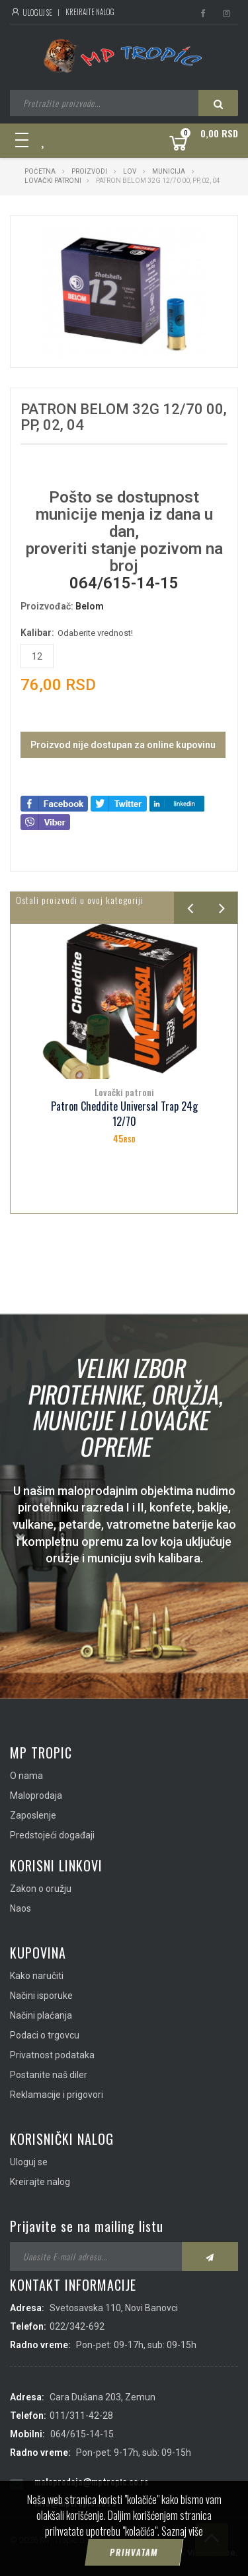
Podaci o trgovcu (44, 2035)
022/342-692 (77, 2326)
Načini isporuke (41, 1995)
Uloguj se (31, 12)
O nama (26, 1775)
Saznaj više (182, 2554)
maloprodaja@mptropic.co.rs (91, 2481)
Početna (40, 171)
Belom (89, 606)
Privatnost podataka (52, 2055)
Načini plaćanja (41, 2015)
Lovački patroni (52, 180)
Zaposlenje (33, 1815)
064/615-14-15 (124, 583)
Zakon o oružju (40, 1888)
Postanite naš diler (48, 2075)
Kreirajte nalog (89, 12)
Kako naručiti (36, 1975)
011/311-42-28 (81, 2415)
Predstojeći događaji (52, 1835)
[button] (195, 237)
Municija (168, 171)
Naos (20, 1908)
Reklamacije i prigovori (56, 2094)
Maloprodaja (36, 1795)
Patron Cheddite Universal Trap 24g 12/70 (124, 1114)
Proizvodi (89, 171)
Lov (129, 171)
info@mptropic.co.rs (75, 2502)
